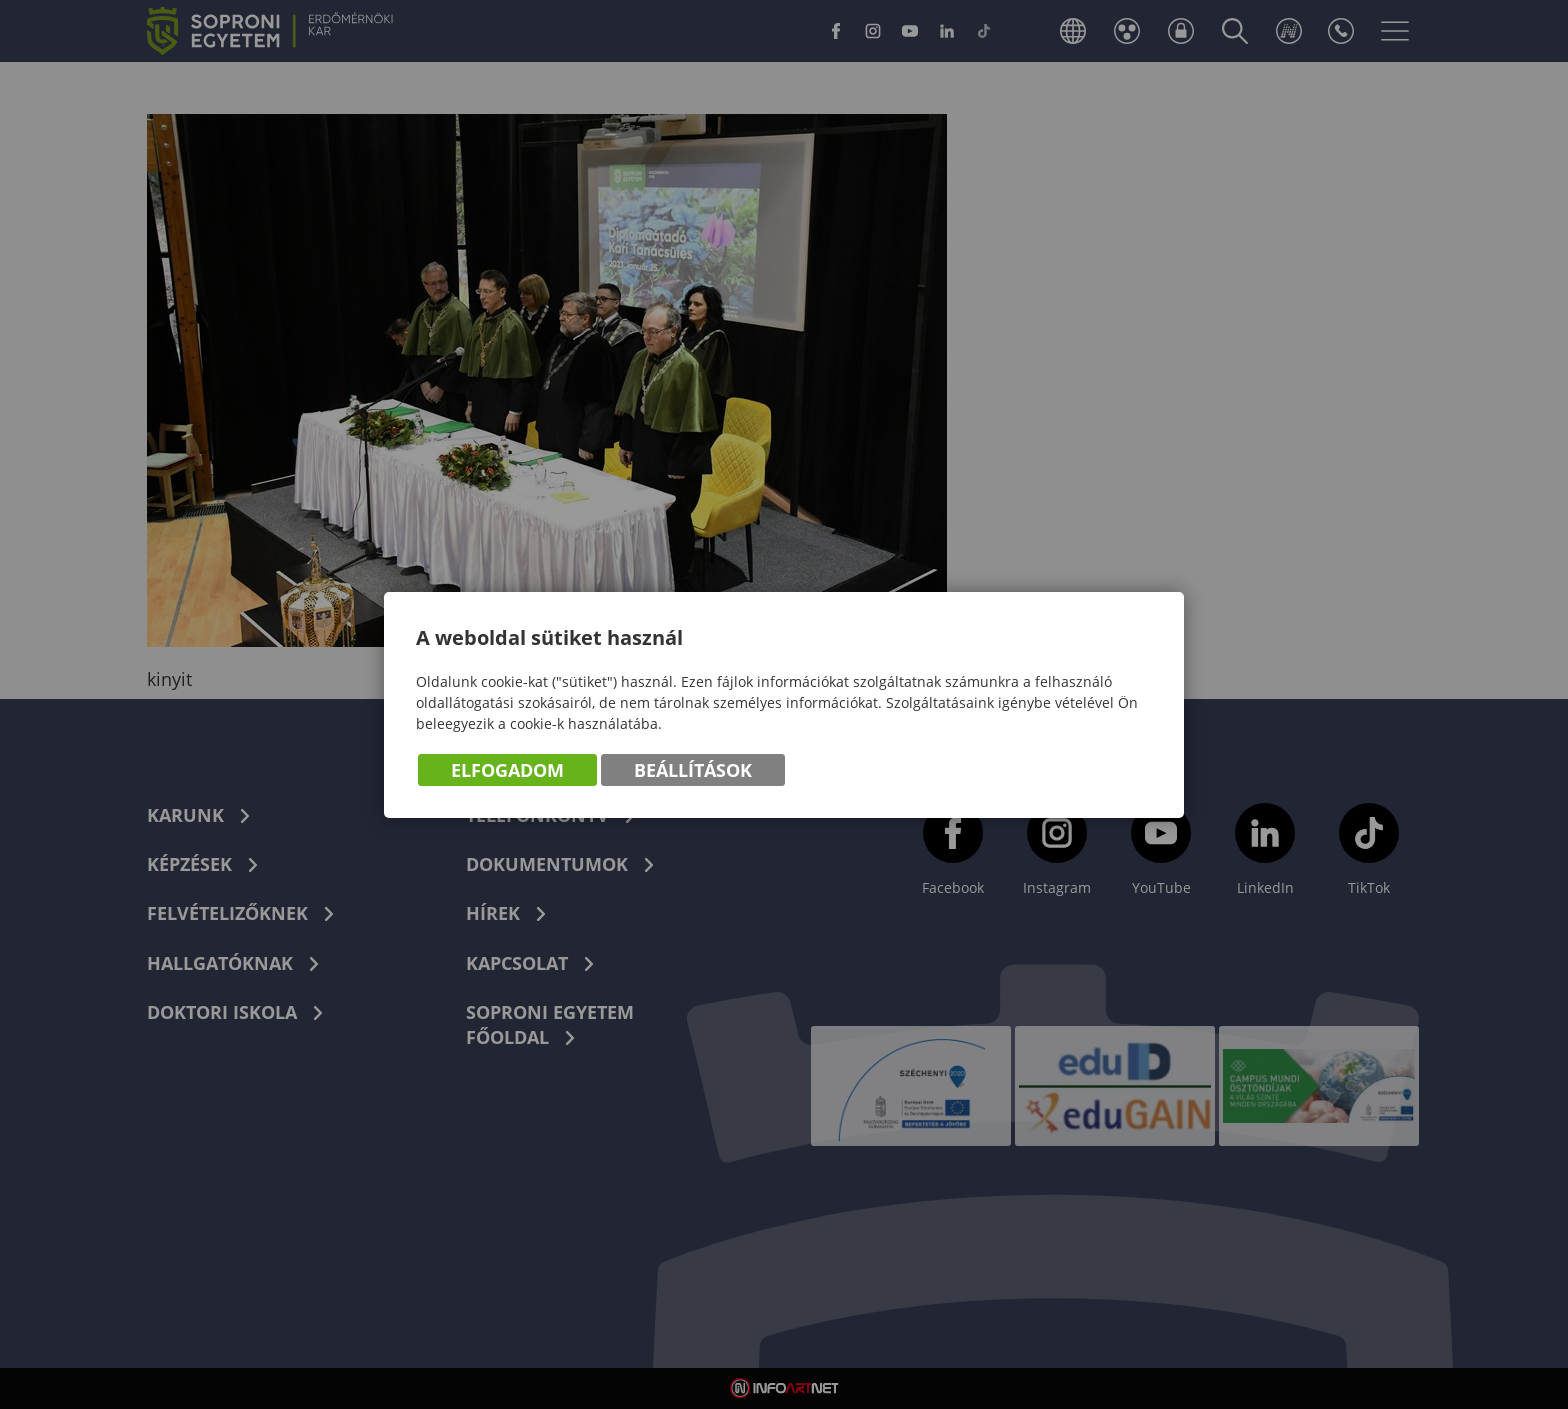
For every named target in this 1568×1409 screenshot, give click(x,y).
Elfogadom (507, 770)
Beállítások (693, 770)
